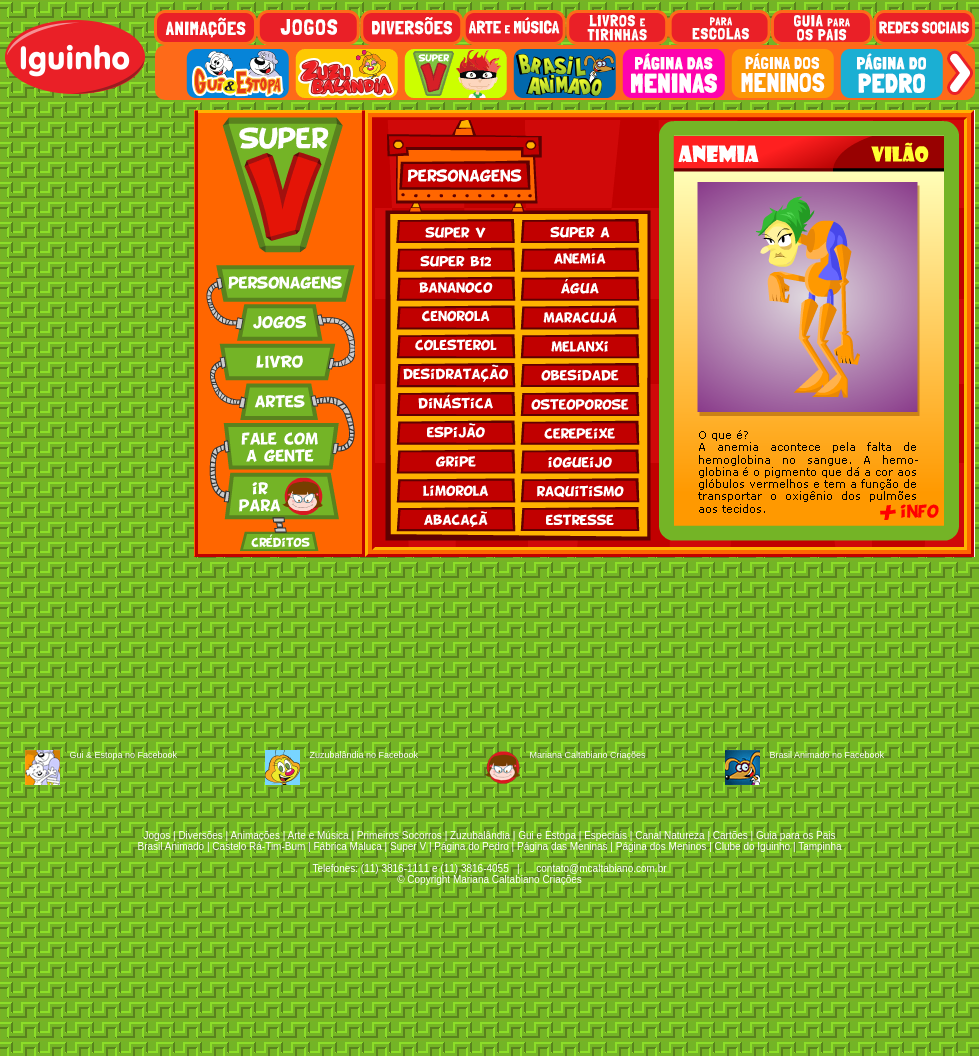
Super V (408, 846)
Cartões (730, 835)
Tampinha (819, 846)
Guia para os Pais (796, 835)
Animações (254, 835)
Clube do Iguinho (753, 846)
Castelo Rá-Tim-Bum (258, 846)
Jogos (157, 835)
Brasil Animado (170, 846)
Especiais (605, 835)
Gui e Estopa (547, 835)
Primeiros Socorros (399, 835)
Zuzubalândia (480, 835)
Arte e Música (318, 835)
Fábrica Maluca (347, 846)
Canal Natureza (669, 835)
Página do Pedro (471, 846)
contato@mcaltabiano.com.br (601, 868)
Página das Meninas (562, 846)
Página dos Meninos (661, 846)
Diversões (200, 835)
